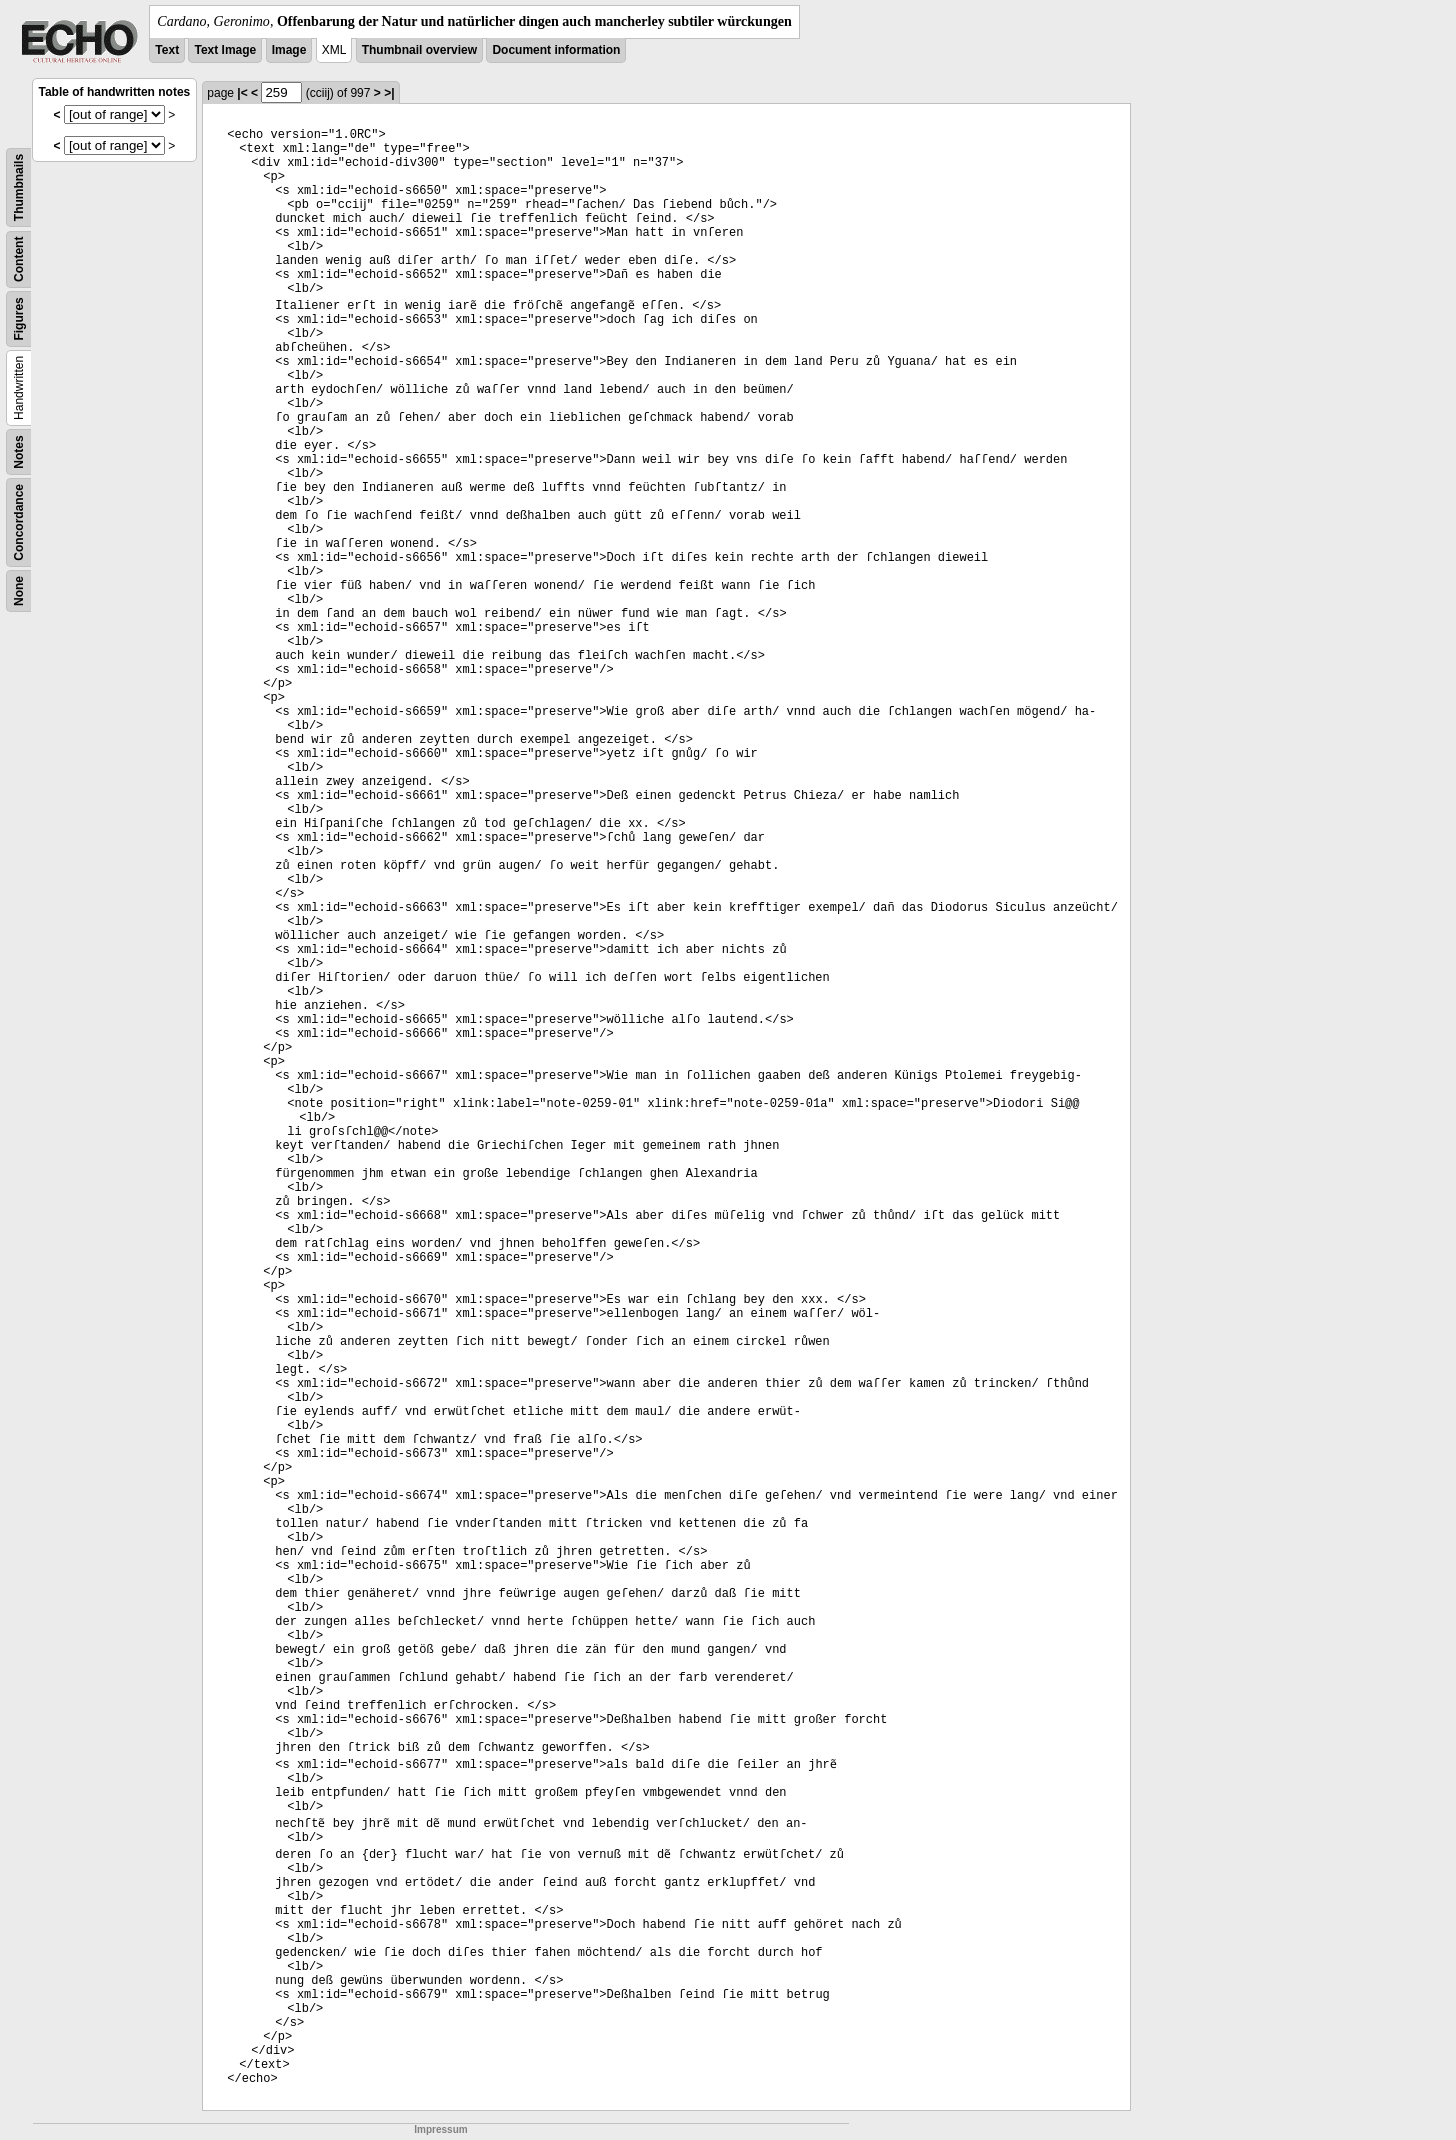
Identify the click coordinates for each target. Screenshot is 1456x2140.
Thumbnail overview (419, 50)
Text (167, 50)
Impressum (440, 2129)
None (19, 591)
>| (389, 93)
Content (19, 259)
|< (242, 93)
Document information (556, 50)
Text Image (225, 50)
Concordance (19, 522)
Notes (19, 451)
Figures (19, 318)
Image (289, 50)
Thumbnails (19, 187)
